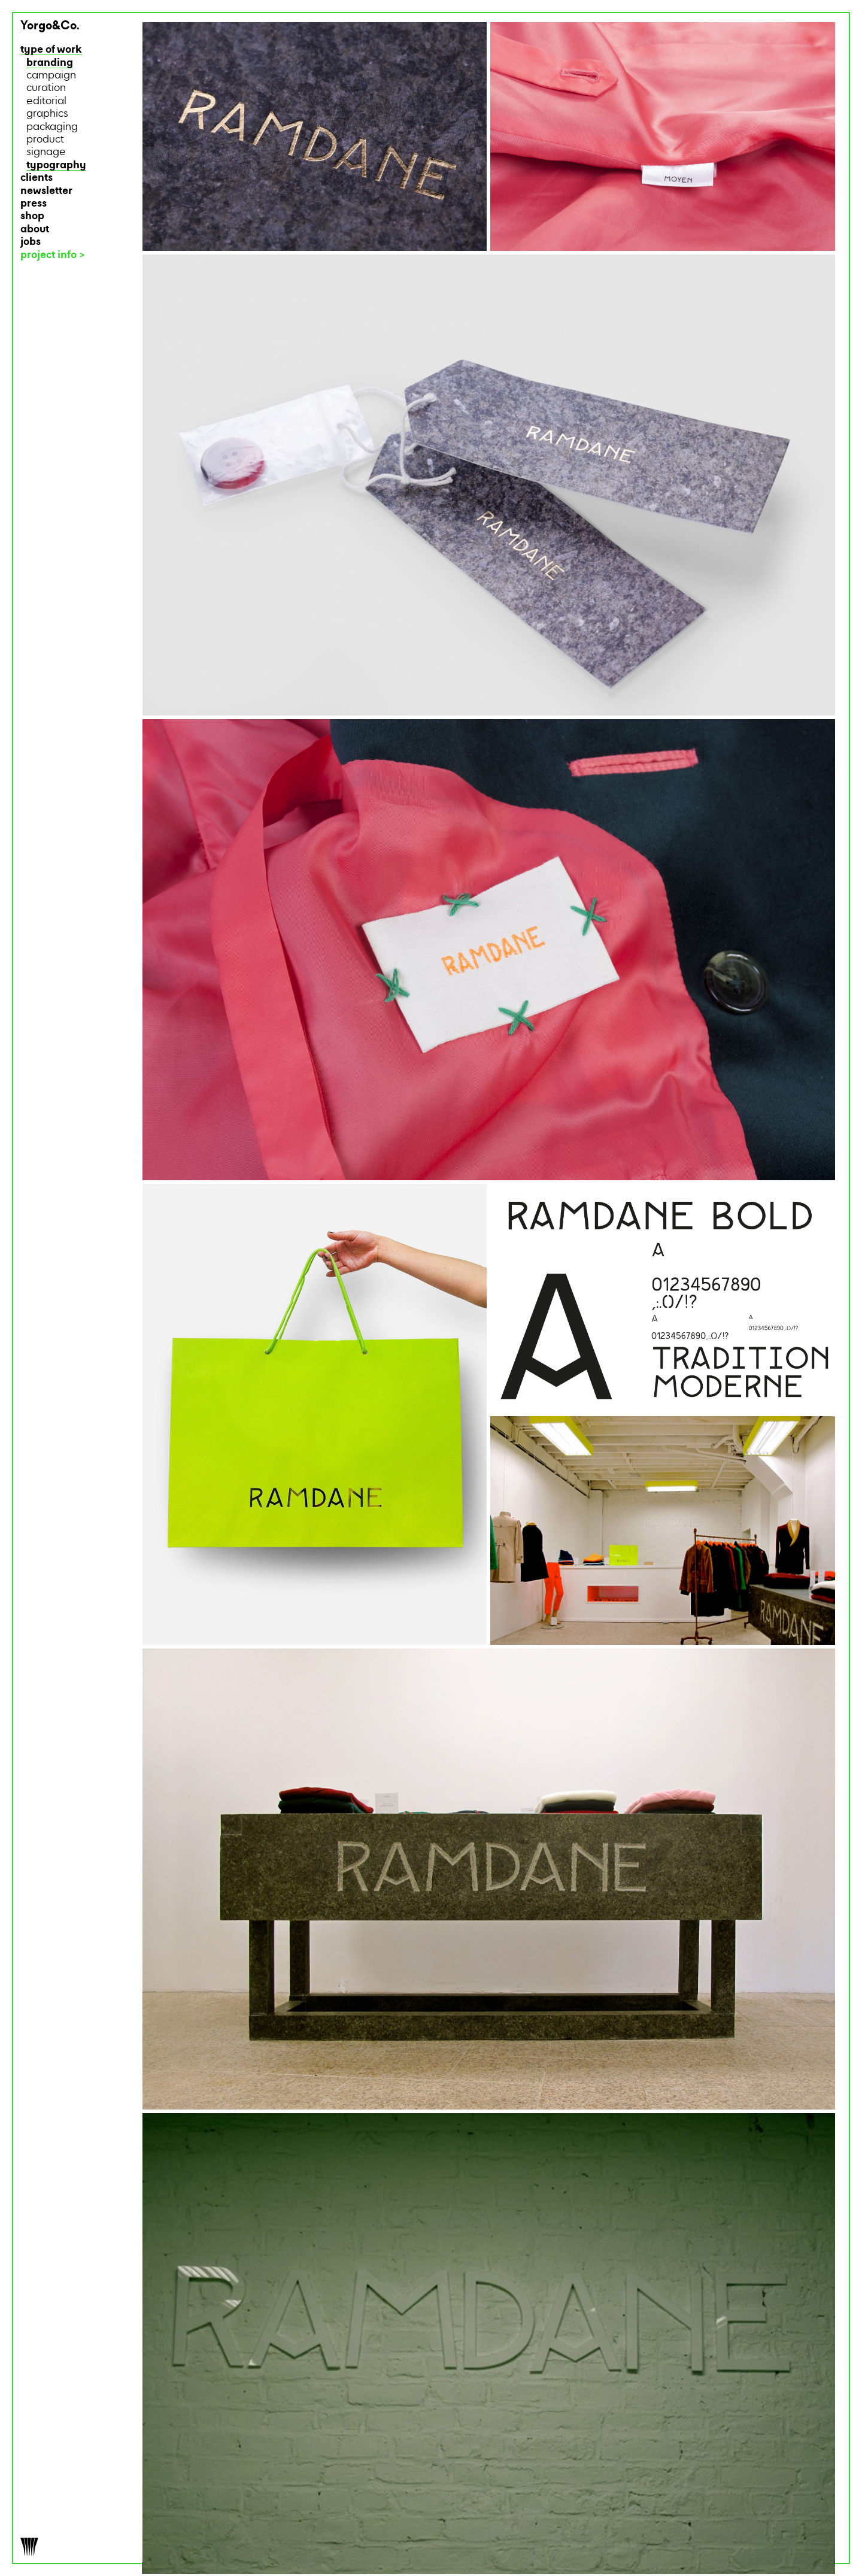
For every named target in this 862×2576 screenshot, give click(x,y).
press (33, 204)
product (45, 140)
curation (46, 88)
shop (32, 216)
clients (36, 178)
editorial (46, 101)
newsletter (46, 191)
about (34, 230)
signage (46, 152)
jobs (30, 242)
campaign (51, 76)
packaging (52, 127)
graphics (47, 114)
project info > (52, 255)
